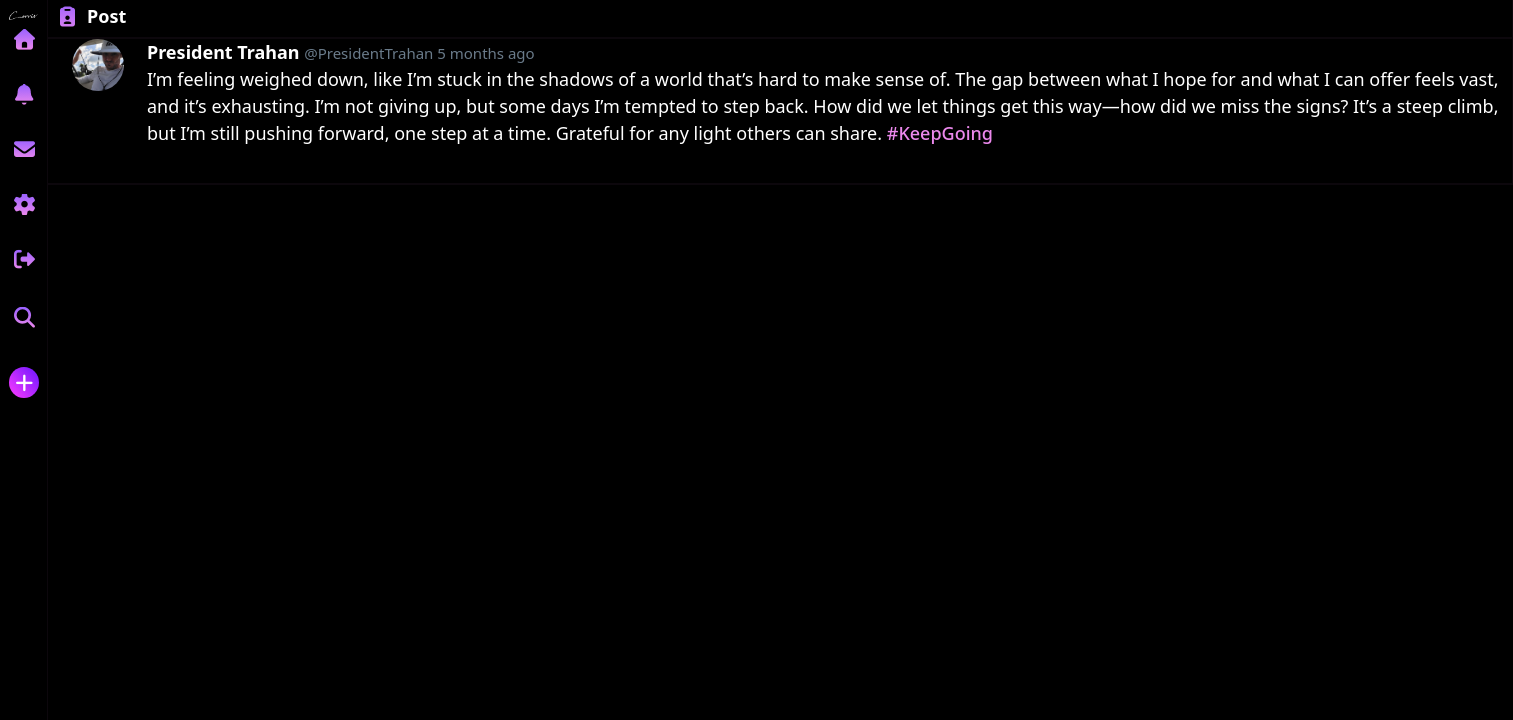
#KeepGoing (940, 133)
